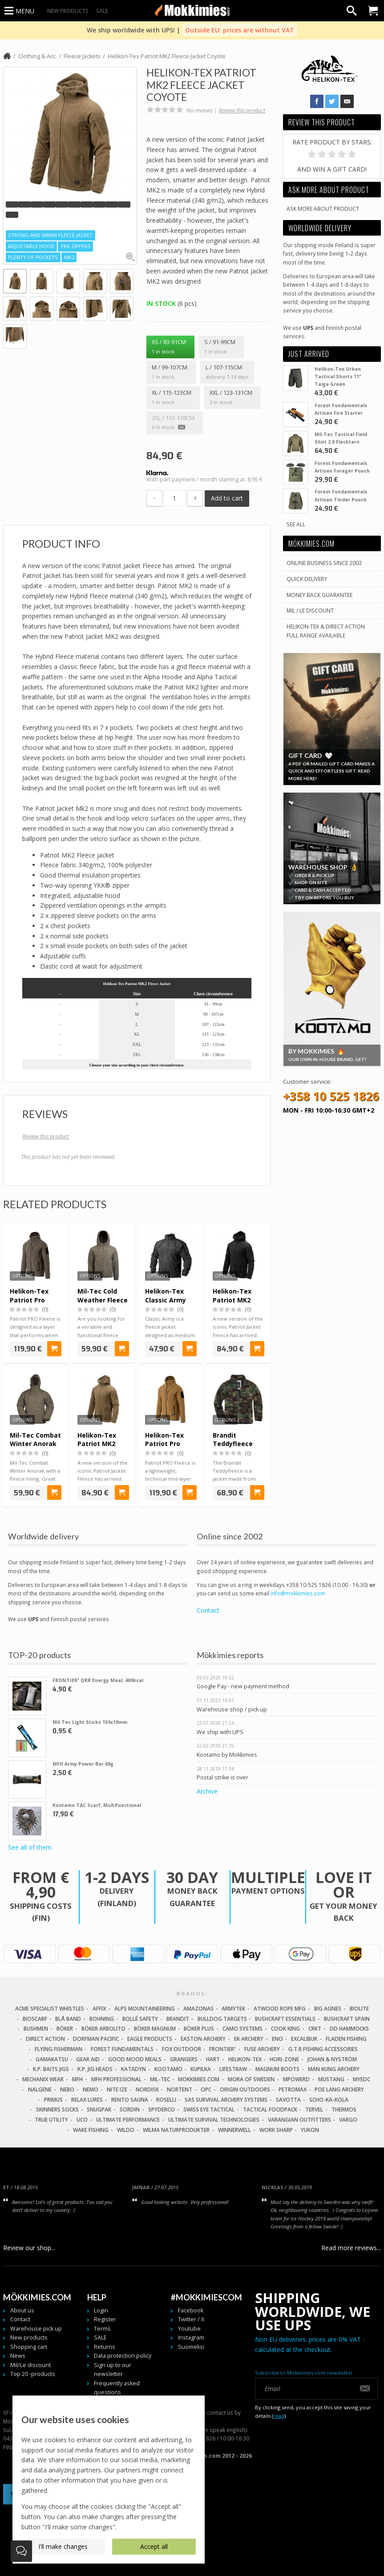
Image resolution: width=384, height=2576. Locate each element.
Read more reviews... (351, 2247)
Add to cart (227, 498)
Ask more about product (323, 208)
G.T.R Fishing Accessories (323, 2049)
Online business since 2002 (324, 562)
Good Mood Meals (135, 2059)
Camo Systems (242, 2028)
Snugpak (99, 2109)
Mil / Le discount (310, 610)
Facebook (190, 2310)
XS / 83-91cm (170, 347)
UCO (82, 2119)
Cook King (285, 2028)
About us (22, 2310)
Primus (53, 2099)
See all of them (30, 1847)
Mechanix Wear (43, 2079)
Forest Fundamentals (122, 2049)
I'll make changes (63, 2546)
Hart (213, 2059)
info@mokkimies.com (298, 1593)
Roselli (166, 2099)
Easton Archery (203, 2039)
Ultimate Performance (128, 2119)
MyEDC (361, 2079)
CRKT (314, 2028)
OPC (206, 2089)
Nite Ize (117, 2089)
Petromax (293, 2089)
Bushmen (36, 2028)
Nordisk (147, 2089)
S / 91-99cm (221, 347)
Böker (65, 2028)
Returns (104, 2347)
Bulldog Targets (222, 2019)
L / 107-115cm (227, 372)
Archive (207, 1791)
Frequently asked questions (117, 2388)
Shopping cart (28, 2347)
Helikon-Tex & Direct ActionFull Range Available (326, 630)
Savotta (288, 2099)
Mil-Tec (160, 2079)
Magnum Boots (277, 2069)
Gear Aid (88, 2059)
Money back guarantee (319, 594)
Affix (99, 2008)
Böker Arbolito (103, 2028)
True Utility (51, 2119)
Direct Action (45, 2039)
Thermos (343, 2109)
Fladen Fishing (346, 2039)
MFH (77, 2079)
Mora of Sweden (251, 2079)
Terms (102, 2328)
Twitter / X (191, 2319)
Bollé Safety (140, 2019)
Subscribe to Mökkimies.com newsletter (304, 2372)
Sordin (130, 2109)
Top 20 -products (32, 2374)
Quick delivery (307, 578)
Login (101, 2310)
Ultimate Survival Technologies (213, 2119)
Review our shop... (29, 2247)
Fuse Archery (262, 2049)
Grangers (184, 2059)
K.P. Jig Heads (95, 2069)
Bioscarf (35, 2019)
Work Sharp (276, 2130)
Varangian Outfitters (299, 2119)
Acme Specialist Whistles (49, 2008)
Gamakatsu (52, 2059)
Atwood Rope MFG (280, 2008)
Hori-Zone (284, 2059)
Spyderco (161, 2109)
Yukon (310, 2130)
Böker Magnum (155, 2028)
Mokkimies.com (198, 2079)
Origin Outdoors (245, 2089)
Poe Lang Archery (339, 2089)
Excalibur (304, 2039)
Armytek (233, 2008)
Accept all (154, 2546)
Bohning (101, 2019)
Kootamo (168, 2069)
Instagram (191, 2337)
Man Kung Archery (334, 2069)
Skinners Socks (57, 2109)
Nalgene (40, 2089)
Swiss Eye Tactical (208, 2109)
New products (68, 10)
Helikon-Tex (245, 2059)
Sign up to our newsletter (112, 2369)
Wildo (125, 2130)
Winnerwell (234, 2130)
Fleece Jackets (82, 56)
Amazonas (198, 2008)
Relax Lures (87, 2099)
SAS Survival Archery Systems (226, 2099)
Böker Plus (199, 2028)
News (17, 2356)
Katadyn (133, 2069)
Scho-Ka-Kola (328, 2099)
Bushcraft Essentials (285, 2019)
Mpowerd (296, 2079)
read (278, 2415)
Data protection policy (122, 2356)
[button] (12, 204)
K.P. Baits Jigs (51, 2069)
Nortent (179, 2089)
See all (296, 524)
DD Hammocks (349, 2028)
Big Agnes (327, 2008)
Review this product (241, 110)
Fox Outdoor (181, 2049)
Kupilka (200, 2069)
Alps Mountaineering (144, 2008)
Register (105, 2319)
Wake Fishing (91, 2130)
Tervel (314, 2109)
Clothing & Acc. (37, 56)
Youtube (189, 2328)
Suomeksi (191, 2347)
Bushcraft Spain (347, 2019)
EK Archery (248, 2039)
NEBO (67, 2089)
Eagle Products (149, 2039)
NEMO (90, 2089)
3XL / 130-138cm (174, 423)
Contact (208, 1610)
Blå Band (68, 2019)
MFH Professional (116, 2079)
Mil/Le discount (30, 2365)
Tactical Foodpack (270, 2109)
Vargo (348, 2119)
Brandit (177, 2019)
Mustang (331, 2079)
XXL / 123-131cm (232, 398)
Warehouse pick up (36, 2328)
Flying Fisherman (58, 2049)
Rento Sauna (129, 2099)
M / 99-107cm (171, 372)
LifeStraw (233, 2069)
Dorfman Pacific (96, 2039)
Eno (277, 2039)
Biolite (359, 2008)
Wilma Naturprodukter (176, 2130)
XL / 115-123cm (173, 398)
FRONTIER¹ (222, 2049)
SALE (102, 10)
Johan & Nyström (332, 2059)
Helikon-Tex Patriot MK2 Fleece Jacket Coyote (167, 56)
